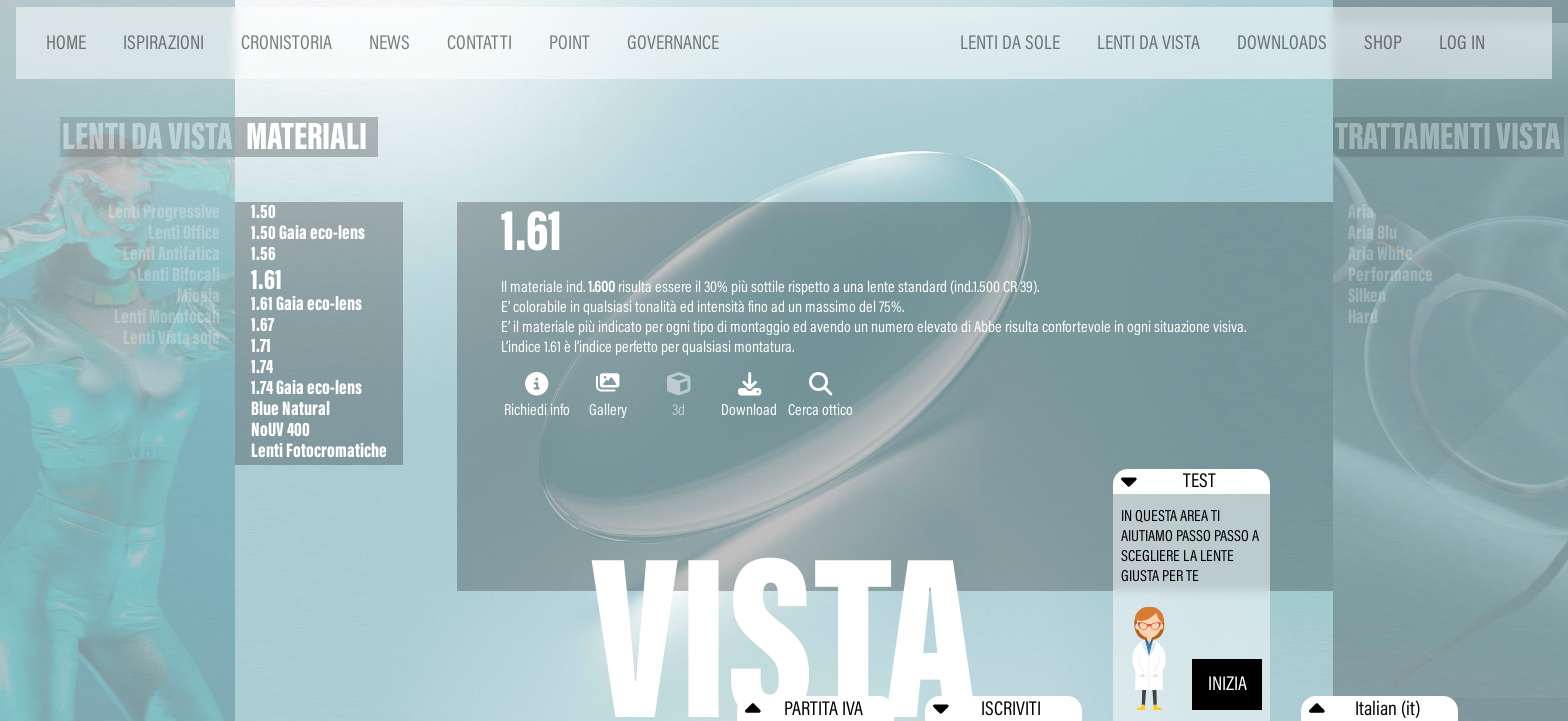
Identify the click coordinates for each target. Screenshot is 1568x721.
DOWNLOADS (1282, 42)
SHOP (1383, 42)
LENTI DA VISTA (1148, 42)
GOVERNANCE (673, 42)
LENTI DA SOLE (1010, 42)
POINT (569, 42)
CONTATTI (479, 42)
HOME (66, 42)
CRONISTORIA (286, 42)
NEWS (389, 42)
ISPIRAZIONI (163, 42)
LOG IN (1462, 42)
